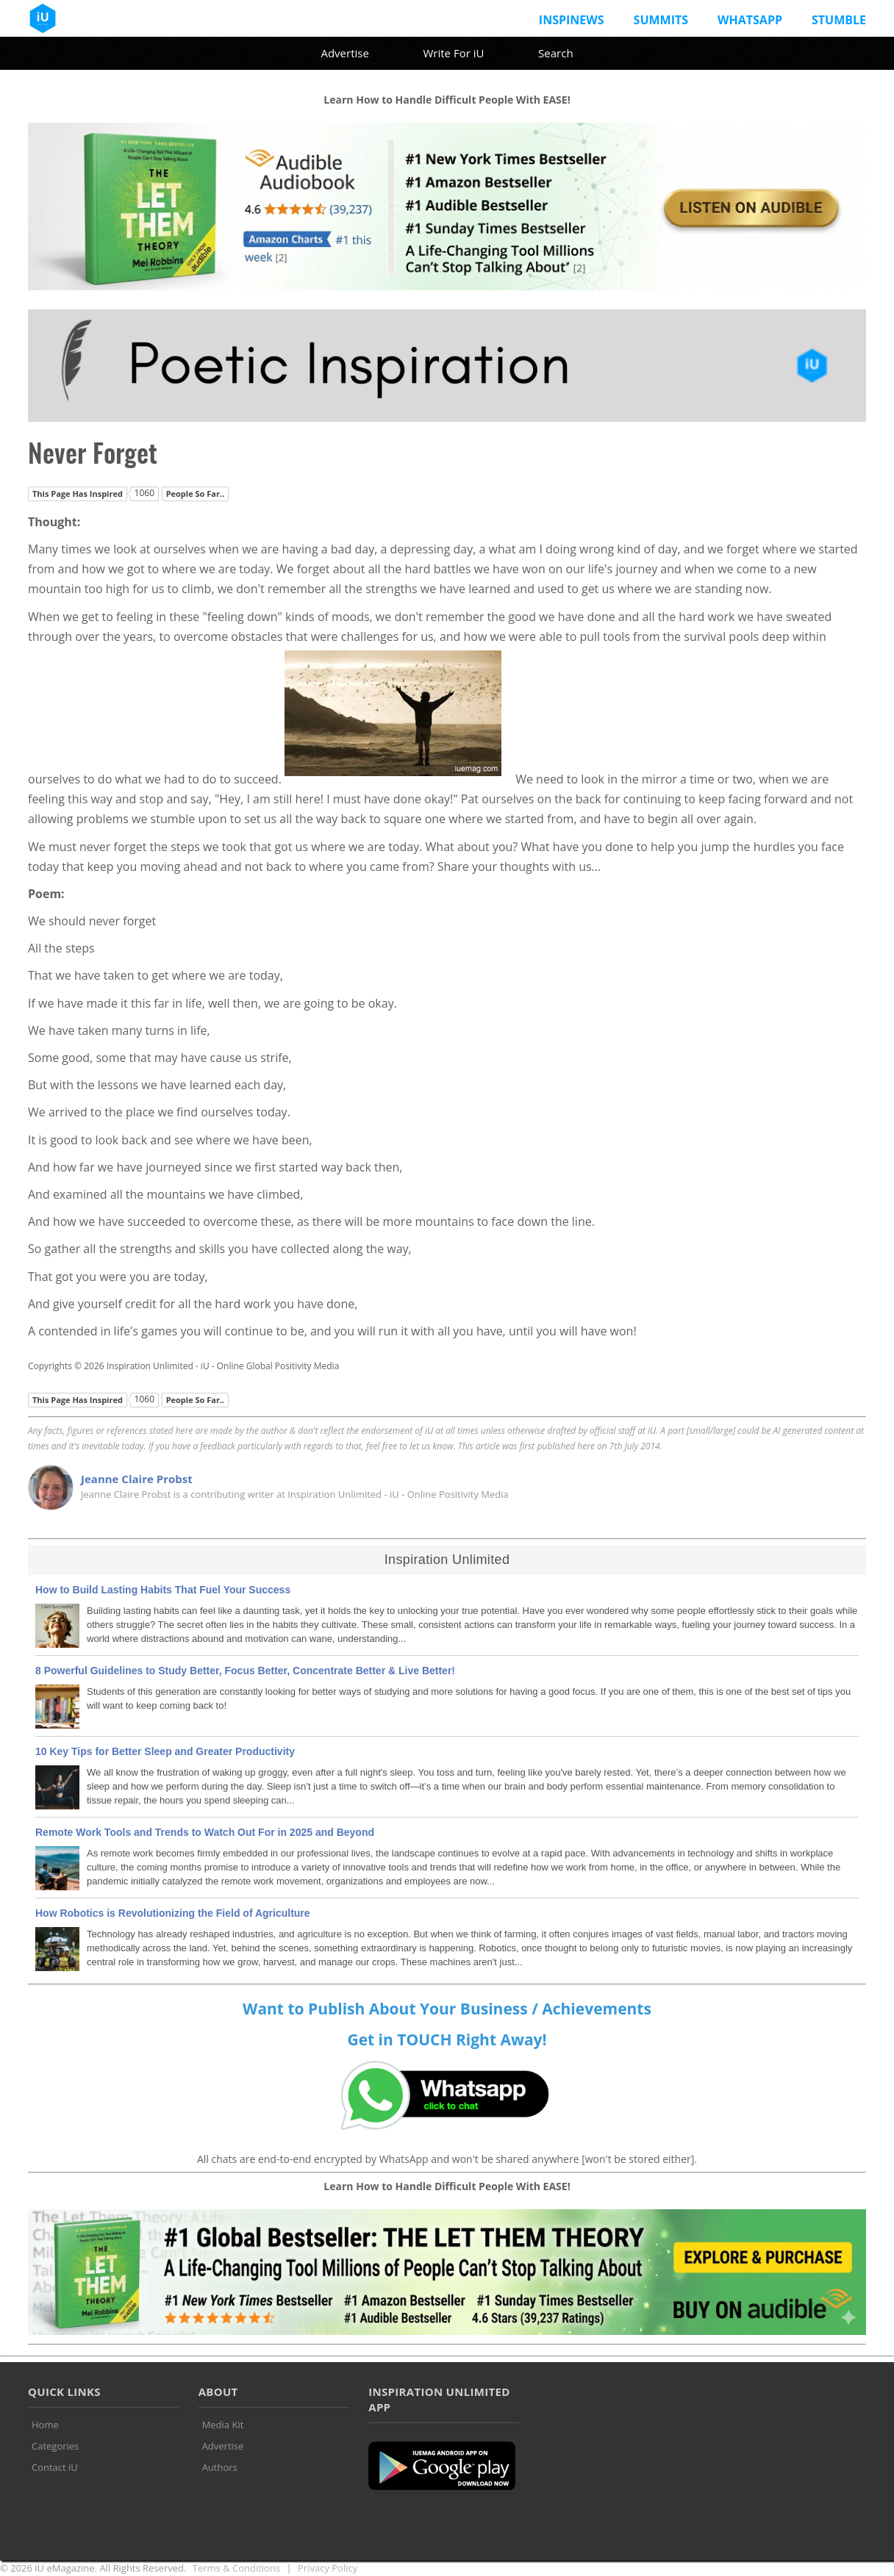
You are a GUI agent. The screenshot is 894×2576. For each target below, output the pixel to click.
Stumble (839, 20)
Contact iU (55, 2467)
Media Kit (223, 2424)
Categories (55, 2446)
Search (555, 53)
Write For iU (453, 53)
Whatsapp (750, 20)
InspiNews (571, 20)
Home (45, 2424)
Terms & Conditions (236, 2568)
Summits (661, 20)
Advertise (344, 53)
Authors (219, 2467)
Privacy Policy (327, 2568)
